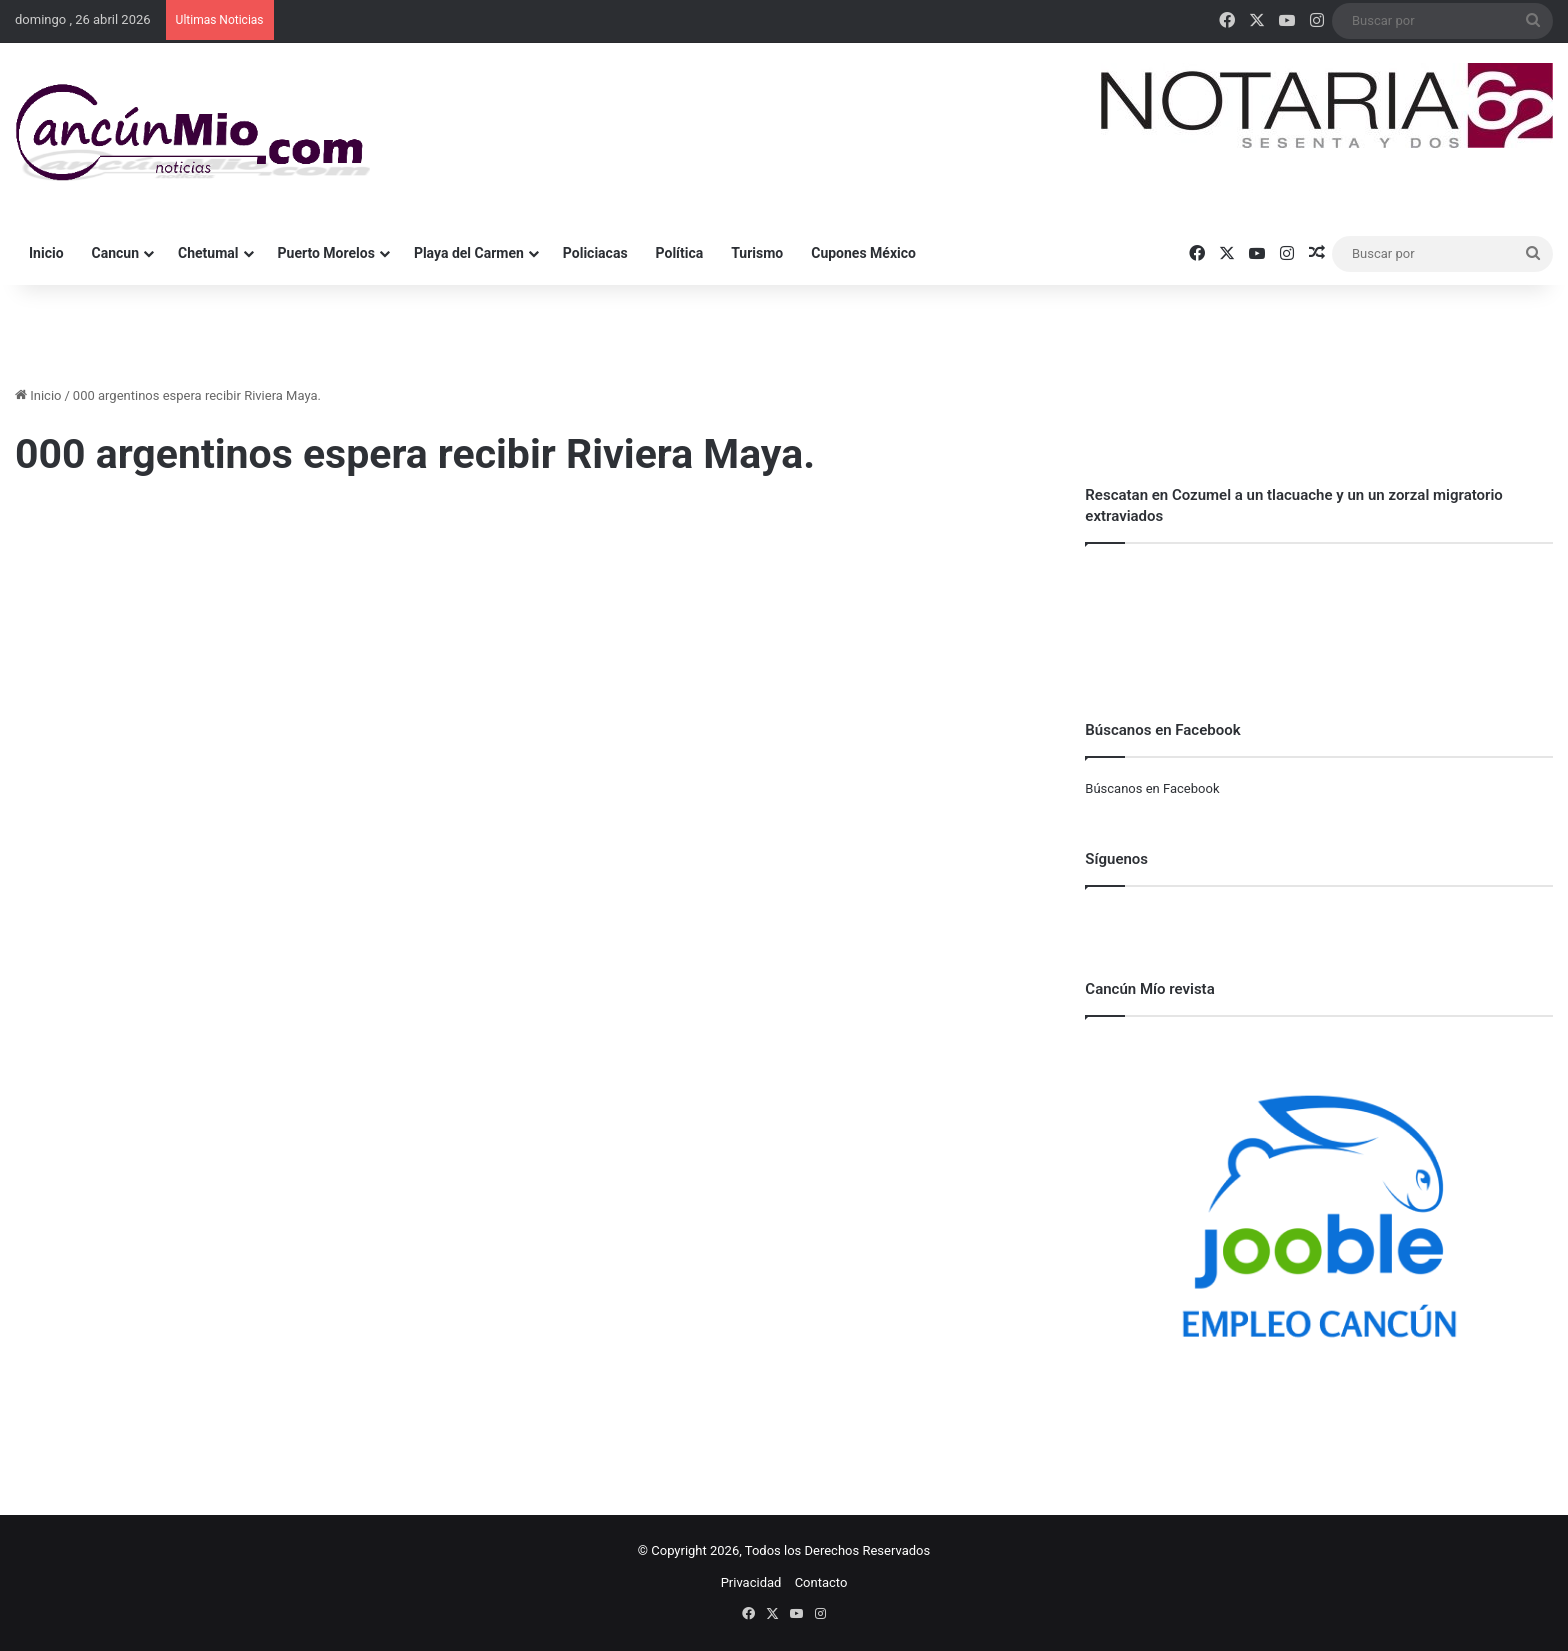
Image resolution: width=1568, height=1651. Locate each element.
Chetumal (208, 253)
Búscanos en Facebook (1152, 788)
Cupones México (863, 253)
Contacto (821, 1582)
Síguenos (1116, 859)
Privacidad (751, 1582)
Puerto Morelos (326, 253)
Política (680, 253)
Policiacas (595, 253)
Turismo (757, 253)
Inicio (46, 253)
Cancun (115, 253)
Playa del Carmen (469, 253)
